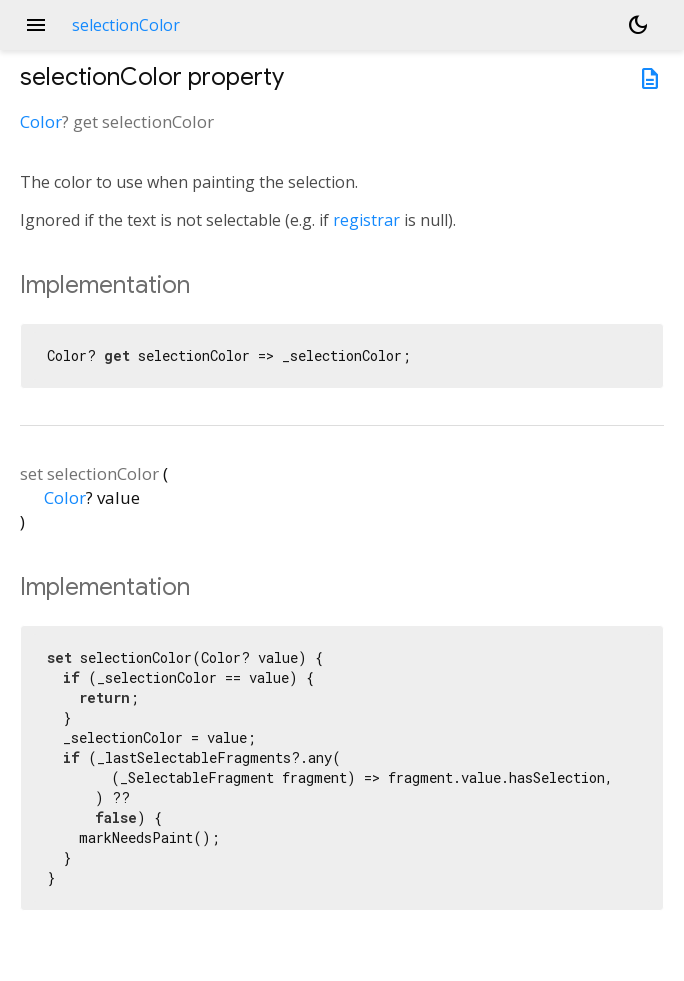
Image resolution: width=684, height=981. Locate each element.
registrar (366, 220)
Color (41, 121)
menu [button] (36, 25)
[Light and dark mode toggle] (638, 25)
